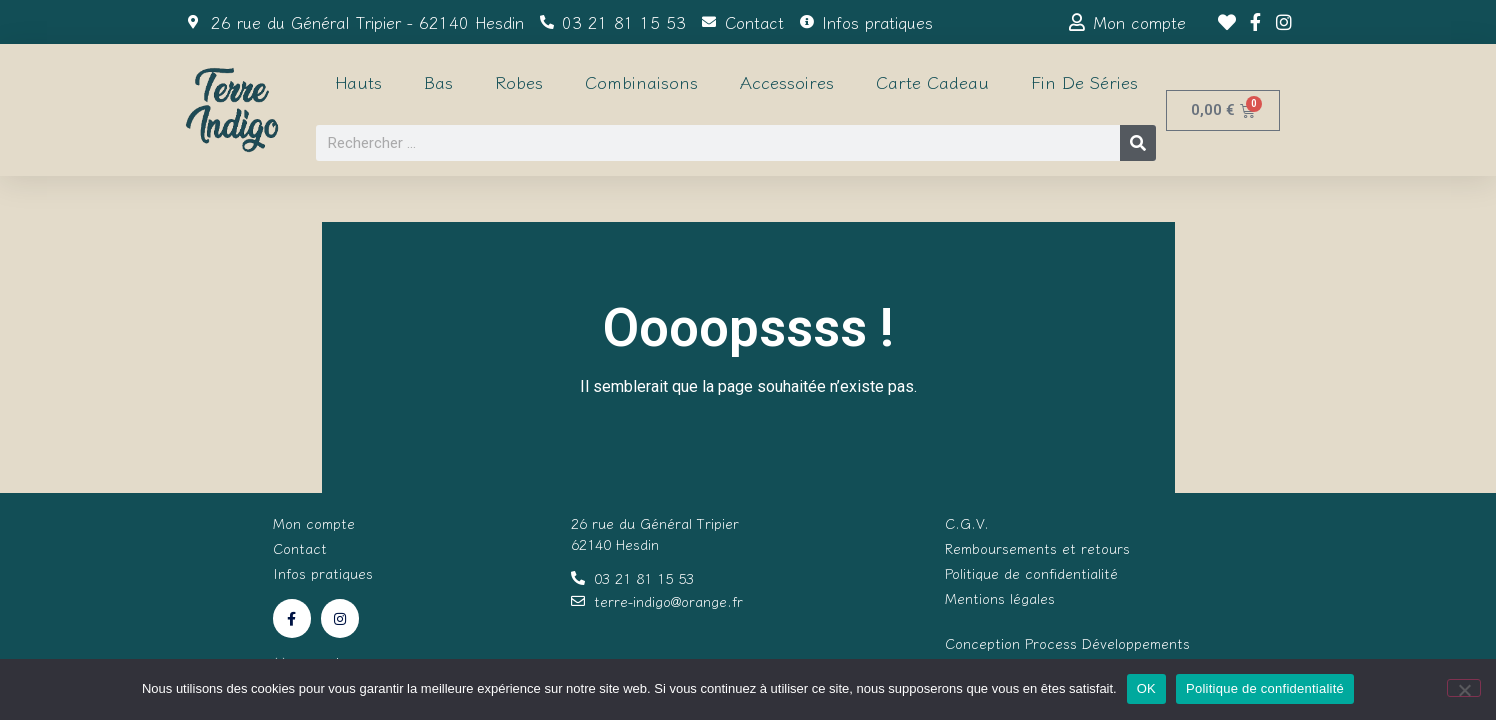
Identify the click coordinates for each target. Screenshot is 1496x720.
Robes (519, 81)
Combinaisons (641, 81)
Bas (438, 81)
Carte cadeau (932, 81)
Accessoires (787, 81)
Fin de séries (1084, 81)
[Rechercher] (1138, 143)
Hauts (358, 81)
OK (1146, 688)
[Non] (1464, 688)
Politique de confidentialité (1265, 688)
